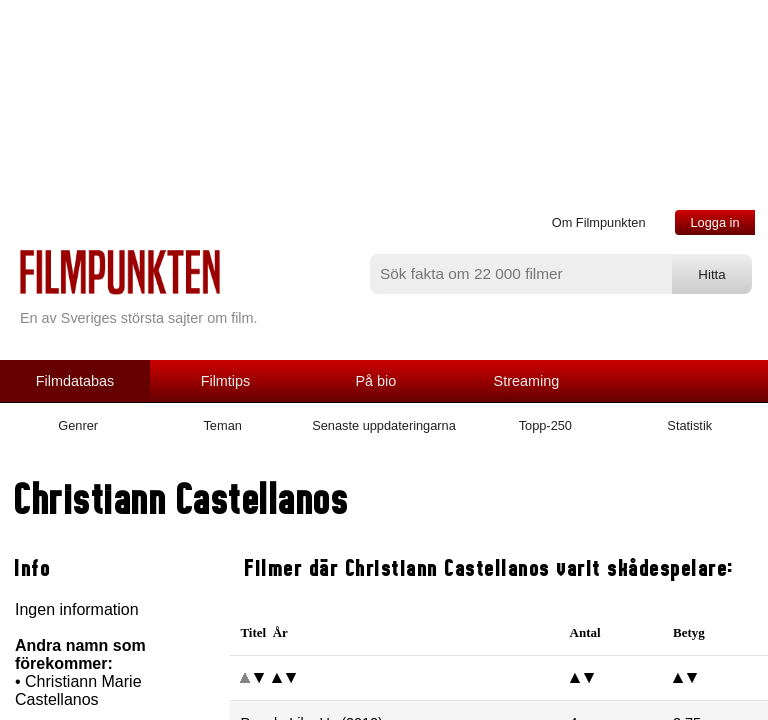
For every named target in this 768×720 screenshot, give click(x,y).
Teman (222, 425)
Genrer (78, 425)
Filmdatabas (75, 381)
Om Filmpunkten (599, 222)
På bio (376, 381)
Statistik (689, 425)
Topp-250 (545, 425)
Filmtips (226, 381)
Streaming (527, 381)
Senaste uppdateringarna (384, 425)
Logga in (714, 222)
